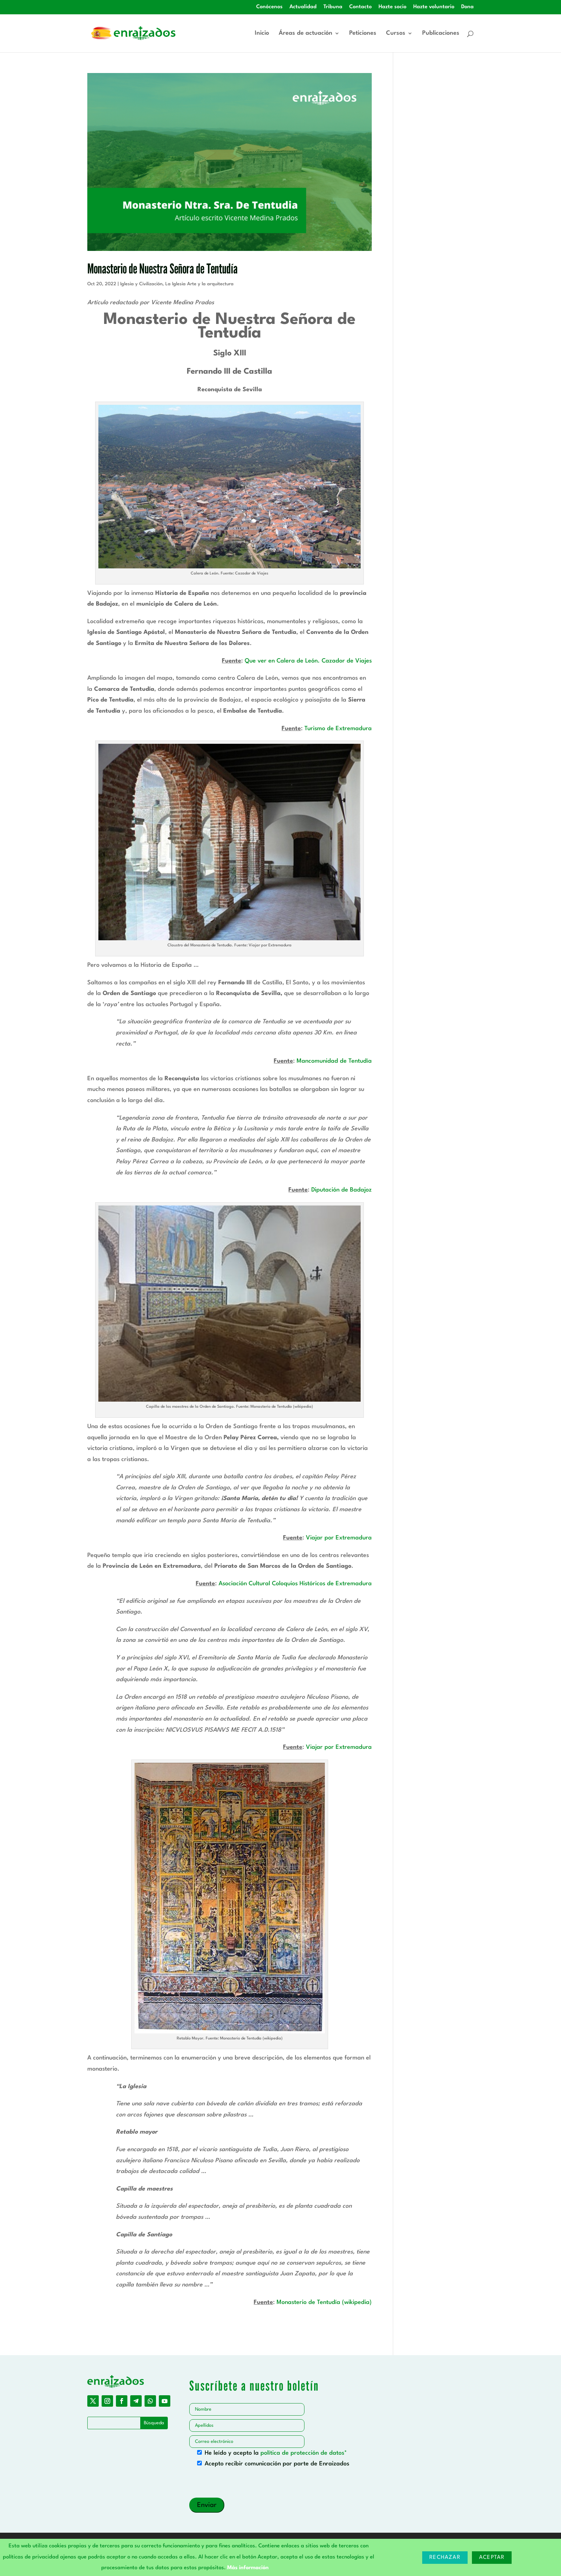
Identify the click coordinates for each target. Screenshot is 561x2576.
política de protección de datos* (303, 2453)
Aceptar (492, 2557)
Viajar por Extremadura (339, 1538)
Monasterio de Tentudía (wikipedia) (324, 2302)
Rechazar (444, 2557)
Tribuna (332, 7)
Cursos (395, 33)
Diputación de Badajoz (341, 1190)
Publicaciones (440, 33)
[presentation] (243, 2484)
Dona (467, 7)
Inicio (262, 33)
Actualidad (303, 7)
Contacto (360, 7)
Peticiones (362, 33)
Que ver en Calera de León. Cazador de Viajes (308, 661)
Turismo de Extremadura (338, 729)
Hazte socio (392, 7)
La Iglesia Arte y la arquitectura (199, 284)
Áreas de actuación (305, 33)
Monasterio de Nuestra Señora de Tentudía (162, 268)
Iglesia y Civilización (141, 284)
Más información (248, 2568)
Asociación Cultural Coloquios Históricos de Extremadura (295, 1584)
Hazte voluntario (433, 7)
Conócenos (269, 7)
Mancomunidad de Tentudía (334, 1061)
